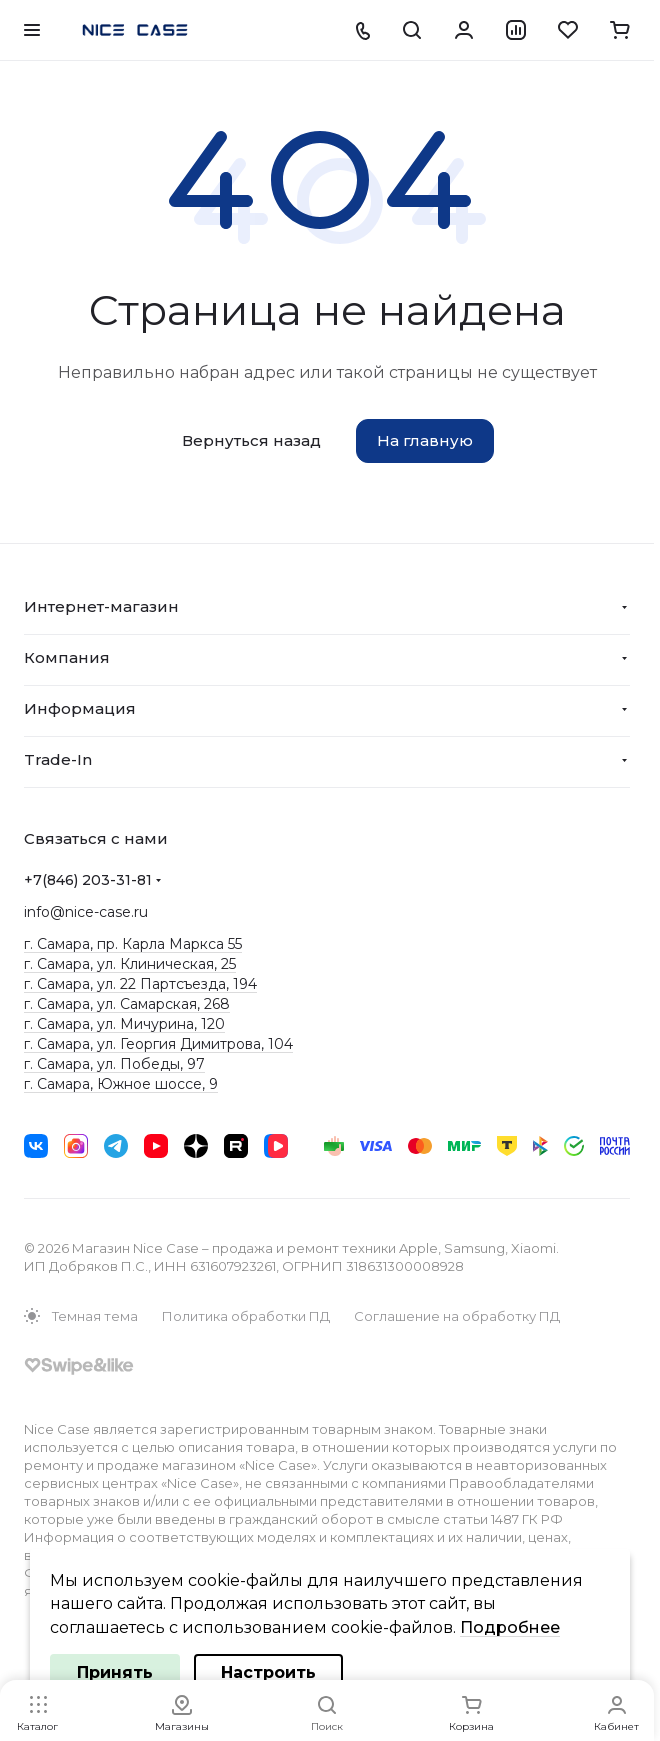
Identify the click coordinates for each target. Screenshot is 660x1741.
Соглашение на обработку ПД (457, 1316)
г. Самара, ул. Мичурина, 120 (124, 1024)
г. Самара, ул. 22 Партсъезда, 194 (140, 984)
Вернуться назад (251, 440)
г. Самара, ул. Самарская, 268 (127, 1004)
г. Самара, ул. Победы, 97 (114, 1064)
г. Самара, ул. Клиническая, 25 (130, 964)
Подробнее (510, 1627)
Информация (80, 708)
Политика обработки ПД (246, 1316)
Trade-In (58, 759)
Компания (67, 657)
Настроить (268, 1672)
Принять (115, 1672)
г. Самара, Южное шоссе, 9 (121, 1084)
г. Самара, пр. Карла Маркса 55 (133, 944)
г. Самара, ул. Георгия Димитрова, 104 (158, 1044)
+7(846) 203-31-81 (88, 880)
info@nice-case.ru (86, 912)
